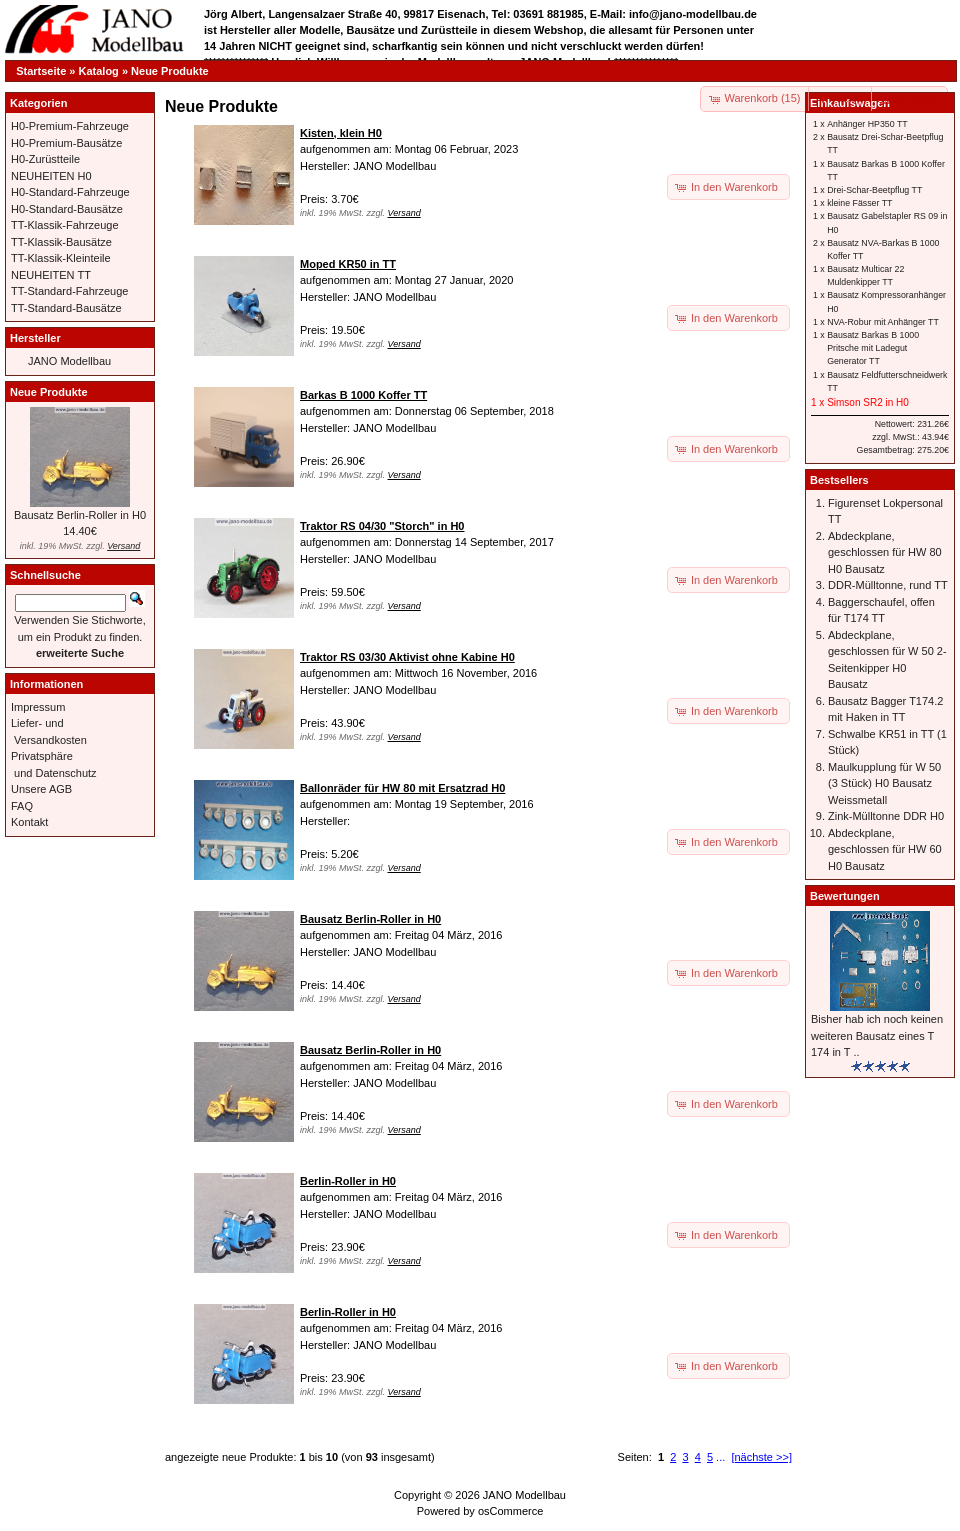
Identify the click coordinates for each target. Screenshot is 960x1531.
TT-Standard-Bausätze (66, 308)
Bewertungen (845, 896)
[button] (841, 99)
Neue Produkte (170, 71)
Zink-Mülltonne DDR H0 (886, 816)
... (720, 1457)
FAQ (22, 806)
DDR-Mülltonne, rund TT (888, 585)
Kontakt (29, 822)
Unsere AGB (41, 789)
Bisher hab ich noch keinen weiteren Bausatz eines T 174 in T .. (877, 1035)
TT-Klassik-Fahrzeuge (65, 225)
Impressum (38, 707)
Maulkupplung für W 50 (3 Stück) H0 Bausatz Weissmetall (884, 783)
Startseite (41, 71)
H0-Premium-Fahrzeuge (70, 126)
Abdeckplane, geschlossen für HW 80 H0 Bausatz (885, 552)
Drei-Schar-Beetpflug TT (874, 190)
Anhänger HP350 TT (867, 124)
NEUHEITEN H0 (51, 176)
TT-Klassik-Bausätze (61, 242)
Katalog (99, 71)
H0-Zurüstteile (45, 159)
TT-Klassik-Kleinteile (61, 258)
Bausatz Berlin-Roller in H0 (80, 515)
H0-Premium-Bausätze (66, 143)
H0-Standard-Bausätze (67, 209)
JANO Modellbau (69, 361)
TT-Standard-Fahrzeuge (69, 291)
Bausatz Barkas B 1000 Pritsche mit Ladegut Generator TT (873, 348)
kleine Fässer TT (859, 203)
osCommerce (510, 1511)
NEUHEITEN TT (51, 275)
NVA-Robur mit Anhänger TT (883, 322)
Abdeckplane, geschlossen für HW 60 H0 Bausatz (885, 849)
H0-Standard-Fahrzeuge (70, 192)
